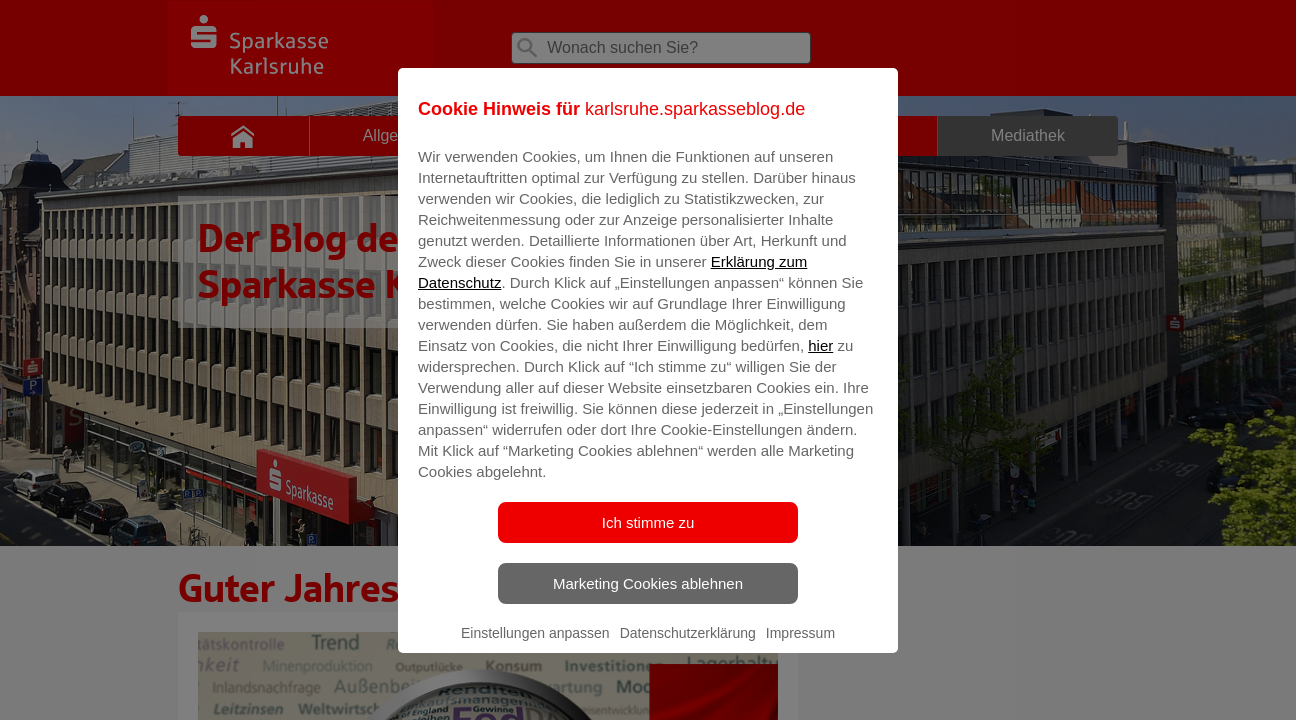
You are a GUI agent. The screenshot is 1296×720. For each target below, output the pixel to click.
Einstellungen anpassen (535, 647)
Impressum (800, 647)
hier (820, 359)
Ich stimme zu (648, 536)
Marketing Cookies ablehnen (648, 597)
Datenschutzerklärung (688, 647)
